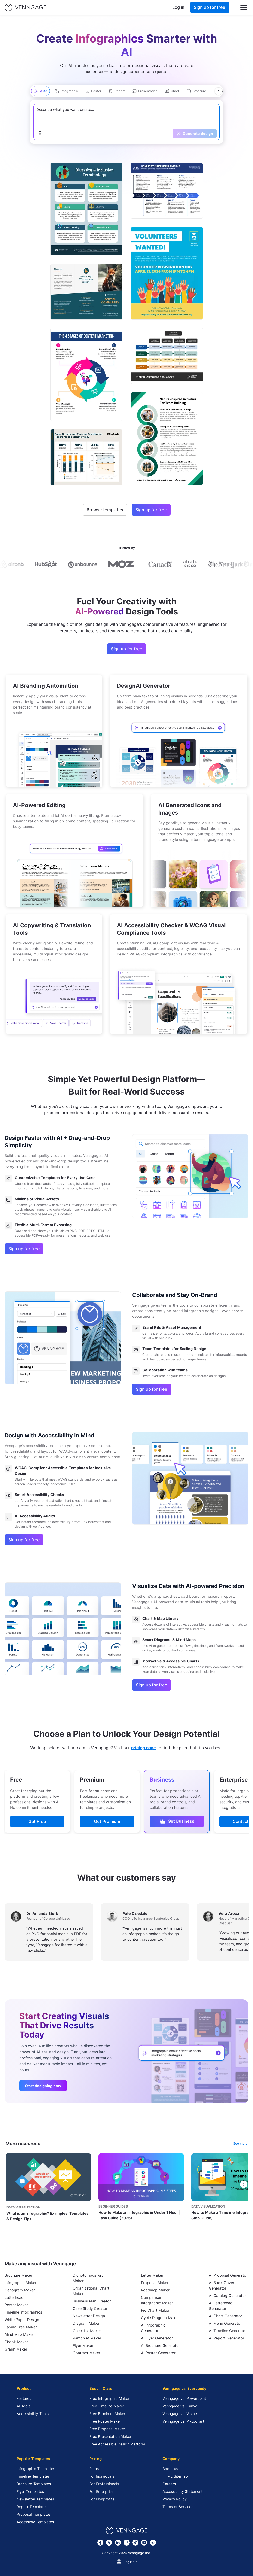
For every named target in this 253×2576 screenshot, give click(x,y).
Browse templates (105, 509)
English (131, 2561)
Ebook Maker (16, 2341)
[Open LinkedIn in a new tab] (118, 2543)
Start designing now (43, 2085)
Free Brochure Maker (107, 2413)
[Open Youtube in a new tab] (144, 2543)
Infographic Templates (36, 2468)
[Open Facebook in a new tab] (100, 2543)
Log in (178, 7)
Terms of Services (177, 2506)
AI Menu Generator (225, 2323)
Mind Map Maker (19, 2334)
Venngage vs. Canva (179, 2406)
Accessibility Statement (182, 2491)
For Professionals (104, 2484)
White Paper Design (22, 2319)
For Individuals (101, 2476)
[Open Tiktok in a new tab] (135, 2543)
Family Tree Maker (21, 2327)
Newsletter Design (89, 2316)
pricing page (143, 1747)
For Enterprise (101, 2491)
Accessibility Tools (33, 2413)
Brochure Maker (18, 2275)
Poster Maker (16, 2304)
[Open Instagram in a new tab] (127, 2543)
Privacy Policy (174, 2499)
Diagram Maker (86, 2323)
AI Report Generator (226, 2338)
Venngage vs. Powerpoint (184, 2398)
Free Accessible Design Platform (117, 2444)
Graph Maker (16, 2349)
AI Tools (23, 2406)
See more (240, 2143)
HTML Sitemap (175, 2476)
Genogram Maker (20, 2290)
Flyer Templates (30, 2491)
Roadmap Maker (155, 2290)
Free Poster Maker (105, 2421)
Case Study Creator (90, 2308)
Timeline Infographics (23, 2312)
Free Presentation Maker (110, 2436)
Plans (93, 2468)
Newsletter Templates (35, 2499)
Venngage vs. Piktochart (183, 2421)
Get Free (37, 1821)
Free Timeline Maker (106, 2406)
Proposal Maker (154, 2282)
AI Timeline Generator (228, 2330)
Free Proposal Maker (107, 2429)
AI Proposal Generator (228, 2275)
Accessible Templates (35, 2522)
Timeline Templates (33, 2476)
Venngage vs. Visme (179, 2413)
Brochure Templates (34, 2484)
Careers (169, 2484)
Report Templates (32, 2506)
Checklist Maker (87, 2330)
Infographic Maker (21, 2282)
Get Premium (107, 1821)
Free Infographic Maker (109, 2398)
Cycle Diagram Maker (160, 2317)
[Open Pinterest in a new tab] (153, 2543)
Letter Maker (152, 2275)
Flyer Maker (83, 2345)
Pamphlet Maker (87, 2338)
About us (170, 2468)
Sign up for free (209, 7)
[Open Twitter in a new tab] (109, 2543)
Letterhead (14, 2297)
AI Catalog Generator (227, 2295)
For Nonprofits (101, 2499)
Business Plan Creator (92, 2301)
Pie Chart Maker (155, 2310)
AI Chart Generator (225, 2316)
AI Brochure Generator (160, 2345)
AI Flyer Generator (157, 2338)
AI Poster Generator (158, 2353)
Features (24, 2398)
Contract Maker (86, 2353)
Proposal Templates (34, 2514)
